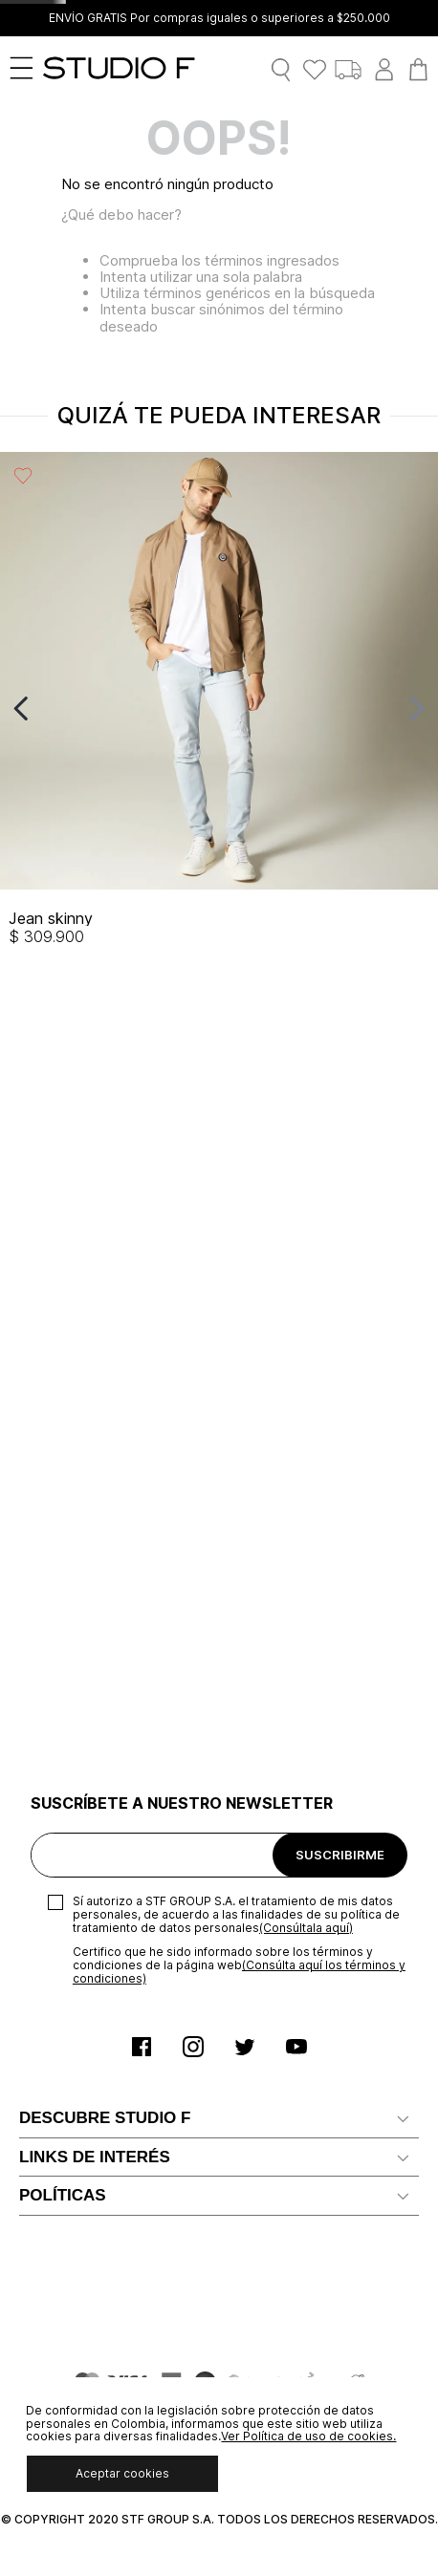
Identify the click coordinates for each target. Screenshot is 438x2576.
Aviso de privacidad (82, 2036)
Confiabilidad (61, 1465)
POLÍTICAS (62, 1964)
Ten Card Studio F (78, 1707)
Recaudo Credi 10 (77, 1794)
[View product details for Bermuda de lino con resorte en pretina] (274, 708)
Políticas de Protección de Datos (127, 2064)
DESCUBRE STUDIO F (104, 1336)
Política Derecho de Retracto (114, 2151)
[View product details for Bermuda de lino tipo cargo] (384, 708)
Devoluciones (63, 1909)
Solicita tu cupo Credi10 (96, 1591)
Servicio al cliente (76, 1620)
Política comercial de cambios (117, 2122)
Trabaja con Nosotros (90, 1436)
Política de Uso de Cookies (108, 2093)
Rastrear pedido (72, 1851)
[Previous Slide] (21, 708)
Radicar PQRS (64, 1678)
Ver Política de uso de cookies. (308, 2436)
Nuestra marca (67, 1378)
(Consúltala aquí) (306, 1145)
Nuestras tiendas (75, 1494)
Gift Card (49, 1880)
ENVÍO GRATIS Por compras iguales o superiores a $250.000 (219, 18)
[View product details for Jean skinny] (55, 708)
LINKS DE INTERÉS (94, 1548)
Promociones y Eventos (97, 2180)
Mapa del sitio (65, 1822)
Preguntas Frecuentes (92, 1736)
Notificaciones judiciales (97, 1649)
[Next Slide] (416, 708)
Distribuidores (65, 1407)
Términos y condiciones (96, 2007)
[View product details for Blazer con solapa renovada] (165, 708)
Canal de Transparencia (95, 1764)
